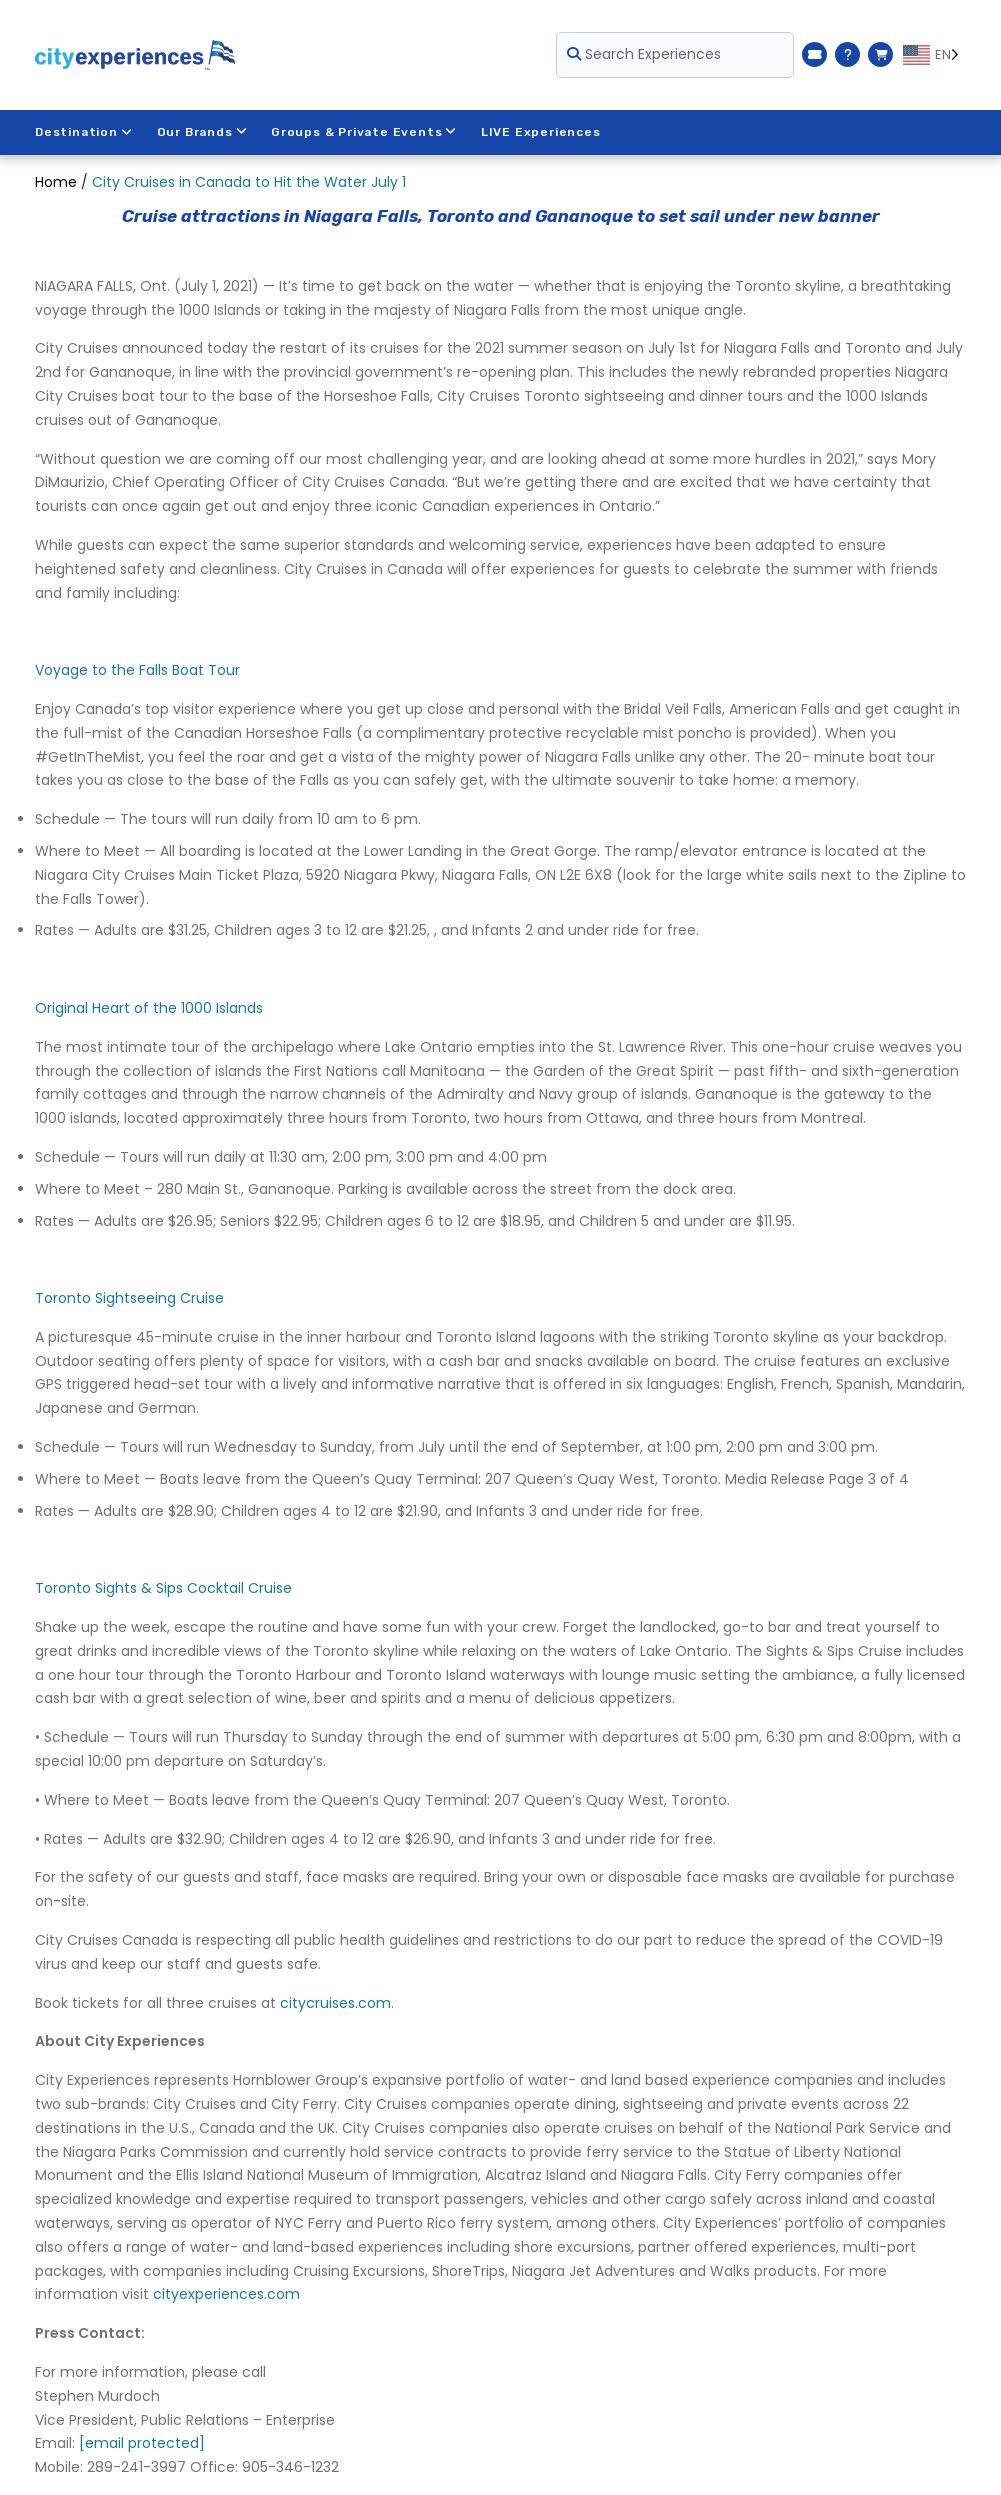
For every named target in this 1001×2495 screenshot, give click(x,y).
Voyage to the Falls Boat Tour (137, 670)
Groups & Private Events (364, 132)
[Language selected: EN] (934, 55)
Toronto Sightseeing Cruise (129, 1298)
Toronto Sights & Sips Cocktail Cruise (163, 1588)
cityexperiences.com (226, 2294)
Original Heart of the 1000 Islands (149, 1008)
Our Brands (202, 132)
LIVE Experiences (542, 132)
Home (56, 182)
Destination (84, 132)
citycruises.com (335, 2003)
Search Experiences (644, 54)
